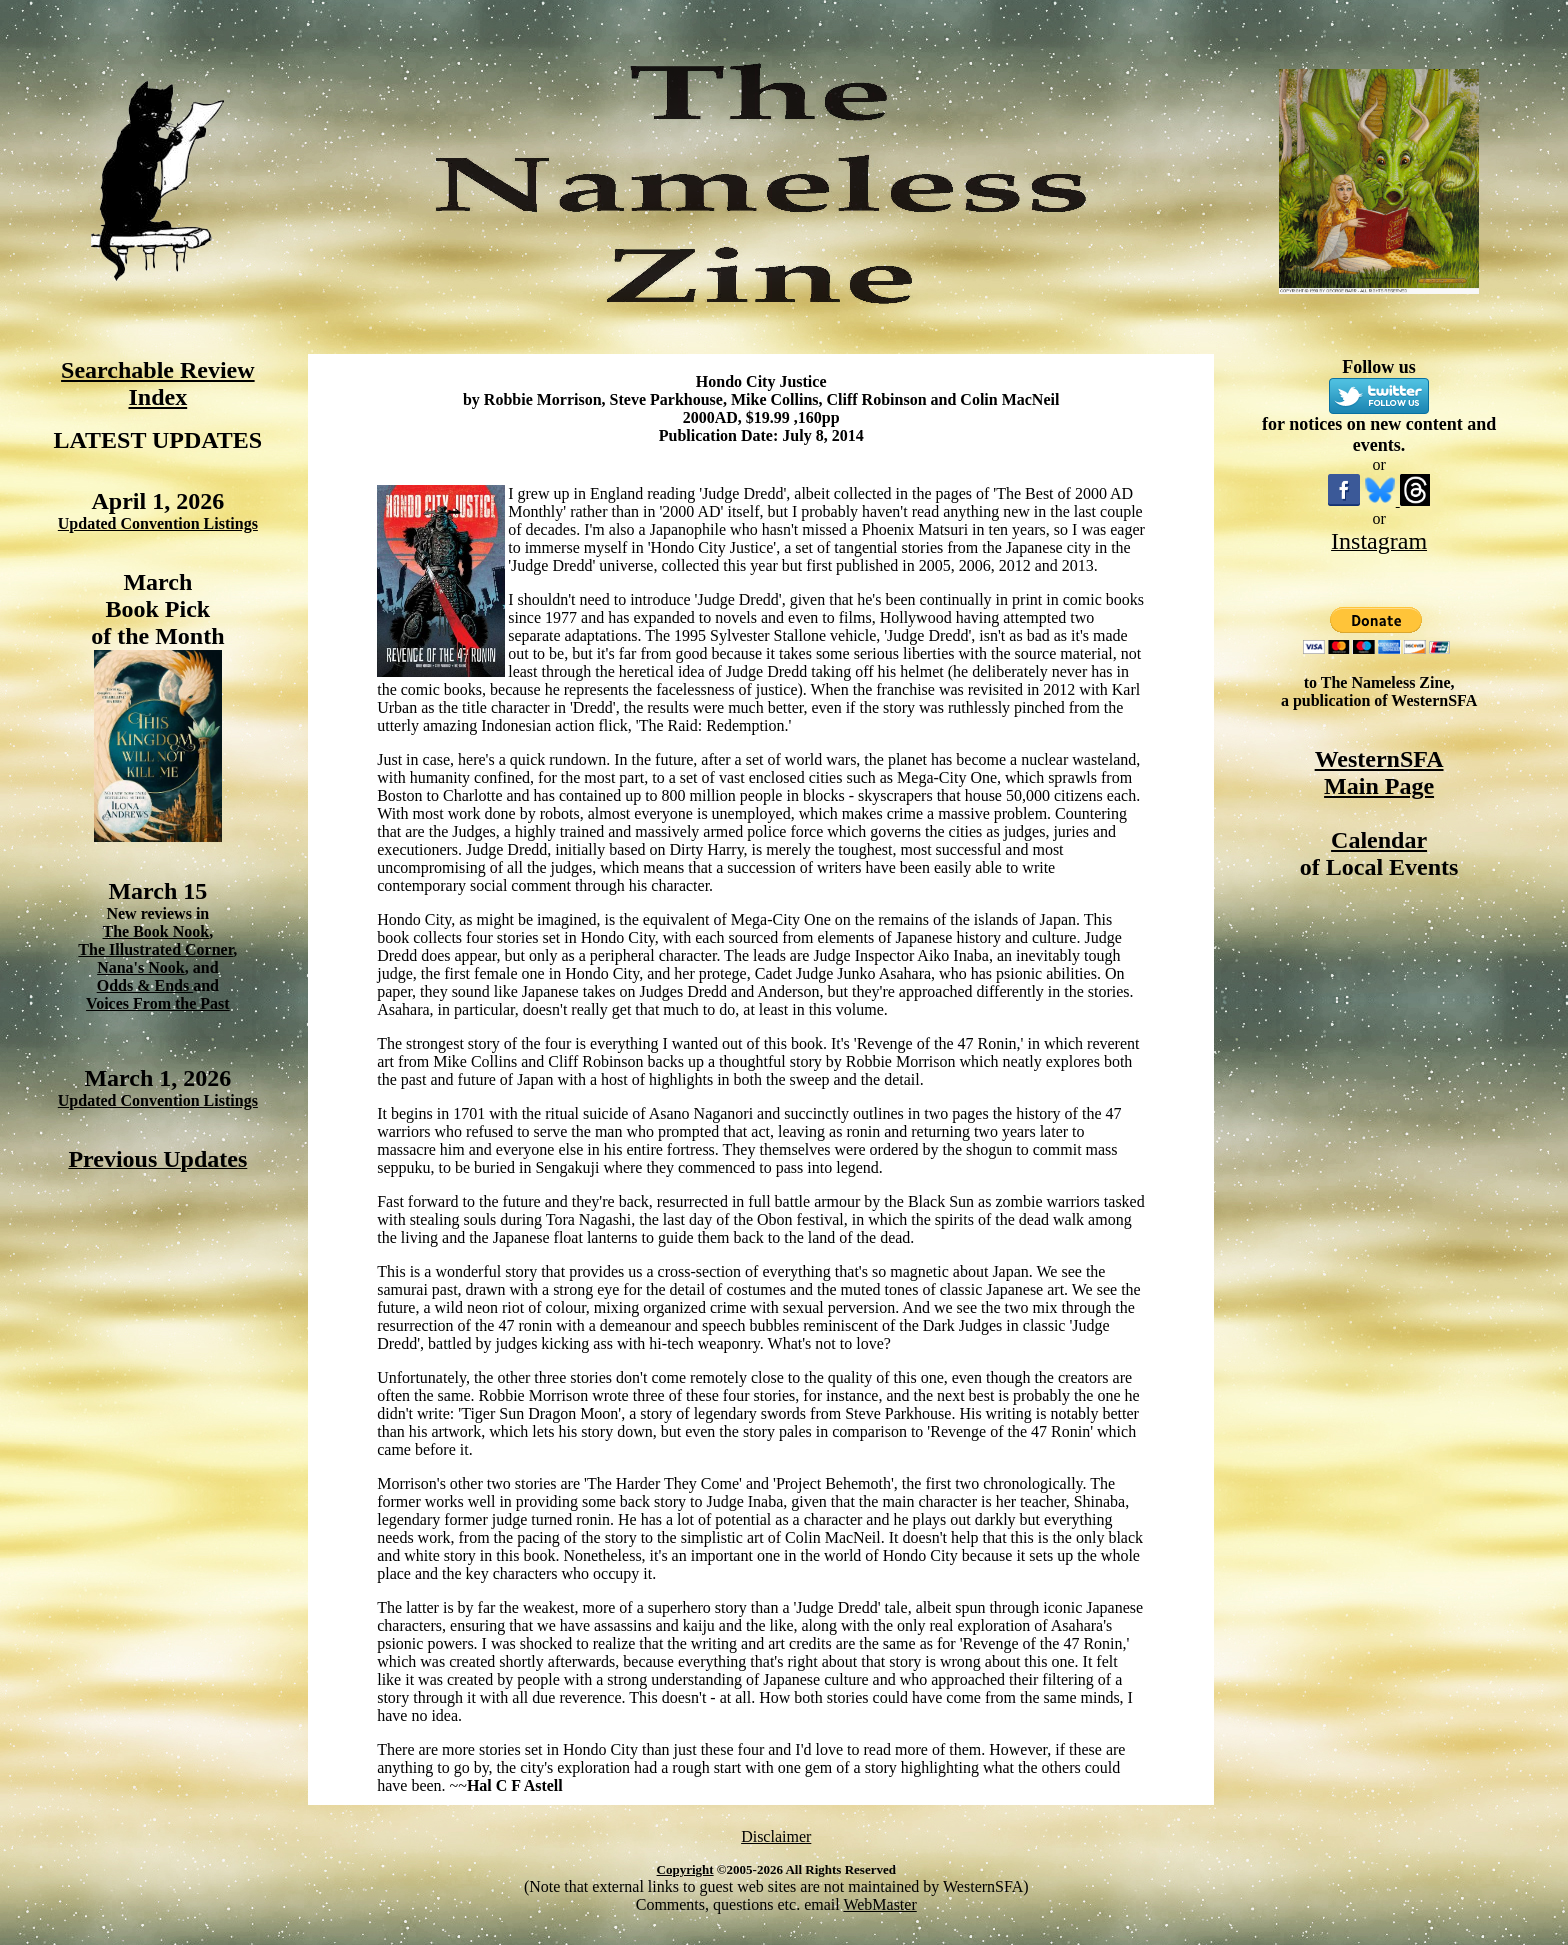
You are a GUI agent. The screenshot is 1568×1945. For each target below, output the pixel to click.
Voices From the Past (158, 1003)
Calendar (1379, 840)
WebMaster (879, 1904)
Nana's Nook (141, 967)
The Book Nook (155, 931)
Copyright (685, 1869)
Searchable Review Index (158, 383)
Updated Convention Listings (158, 523)
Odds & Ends (145, 985)
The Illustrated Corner (155, 949)
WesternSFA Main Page (1379, 772)
